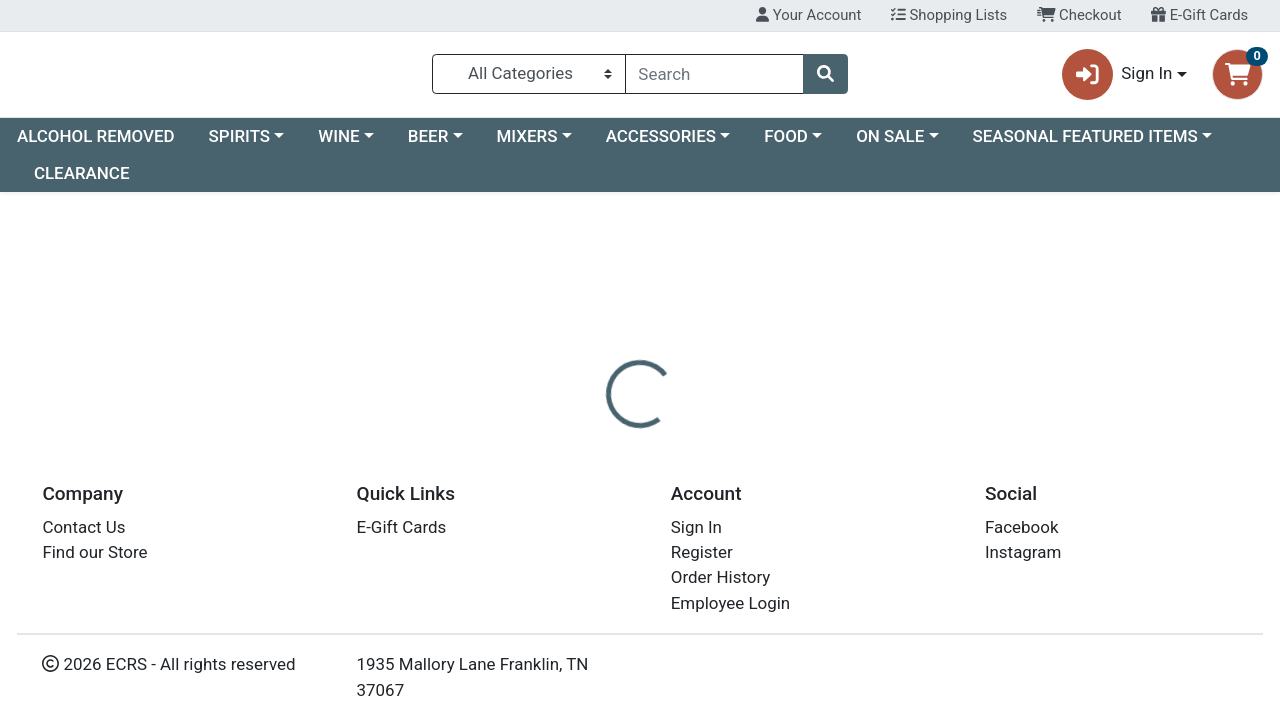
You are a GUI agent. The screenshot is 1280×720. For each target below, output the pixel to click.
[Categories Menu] (528, 78)
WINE (338, 144)
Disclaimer (683, 472)
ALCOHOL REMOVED (96, 144)
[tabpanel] (906, 560)
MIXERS (527, 144)
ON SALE (890, 144)
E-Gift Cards (1199, 15)
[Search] (715, 78)
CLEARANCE (82, 182)
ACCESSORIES (661, 144)
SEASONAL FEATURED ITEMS (1084, 144)
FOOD (786, 144)
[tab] (589, 472)
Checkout (1079, 15)
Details (589, 472)
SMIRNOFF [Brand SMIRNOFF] (784, 552)
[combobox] (715, 78)
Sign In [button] (1117, 78)
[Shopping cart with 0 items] (1237, 78)
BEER (428, 144)
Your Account (808, 15)
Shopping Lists (949, 15)
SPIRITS (240, 144)
